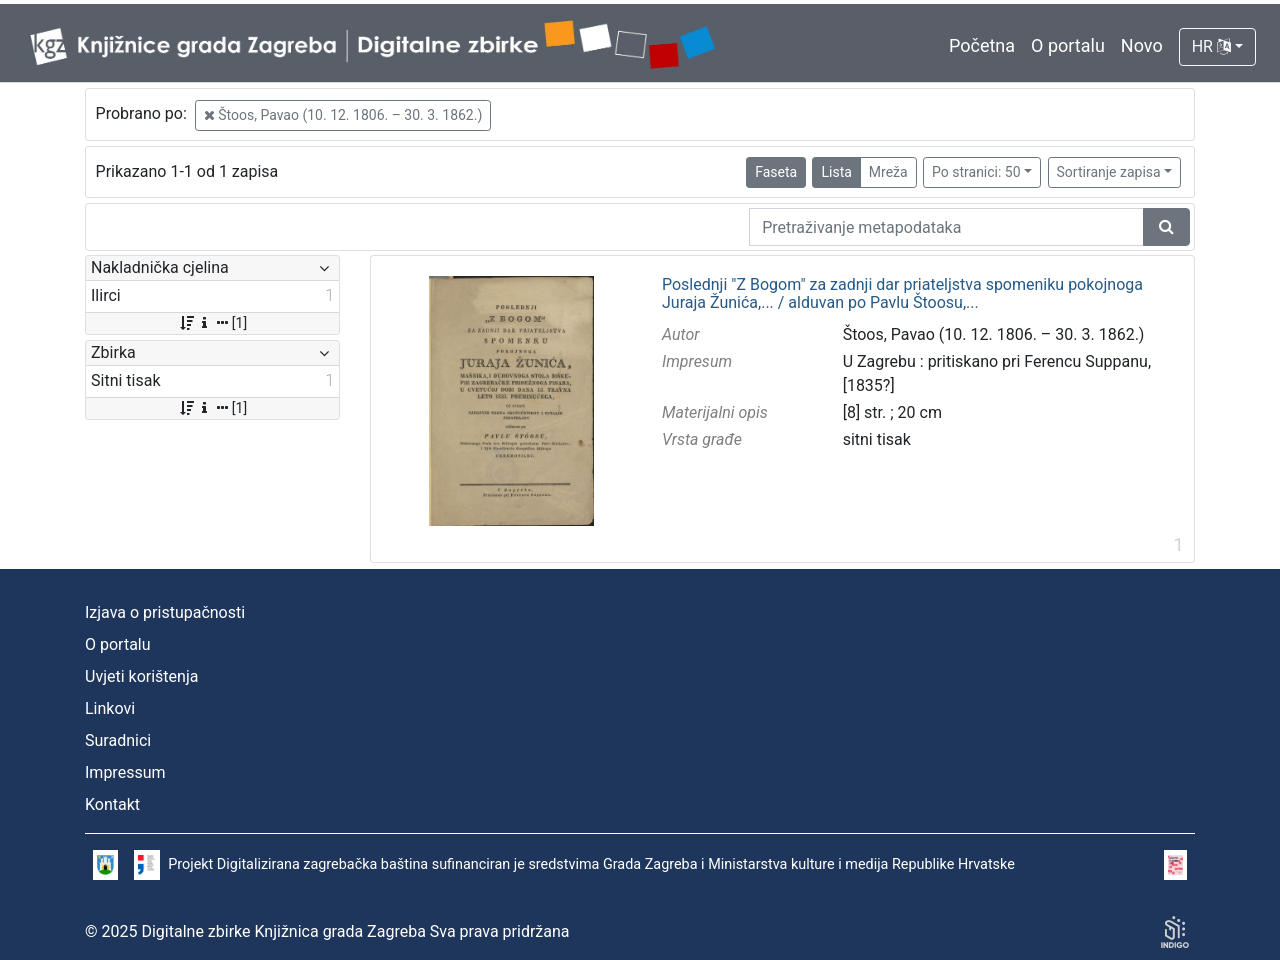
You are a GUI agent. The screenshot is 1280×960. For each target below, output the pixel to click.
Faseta (776, 172)
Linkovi (110, 708)
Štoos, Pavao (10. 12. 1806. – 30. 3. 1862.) (343, 115)
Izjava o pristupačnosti (165, 612)
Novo (1142, 45)
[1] (212, 323)
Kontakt (112, 804)
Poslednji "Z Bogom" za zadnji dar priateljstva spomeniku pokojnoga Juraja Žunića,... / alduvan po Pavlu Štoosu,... (902, 293)
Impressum (125, 772)
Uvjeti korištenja (141, 676)
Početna (982, 45)
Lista (836, 172)
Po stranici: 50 (976, 172)
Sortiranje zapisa (1109, 172)
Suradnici (118, 740)
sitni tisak (877, 439)
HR (1211, 46)
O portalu (1068, 45)
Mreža (888, 172)
